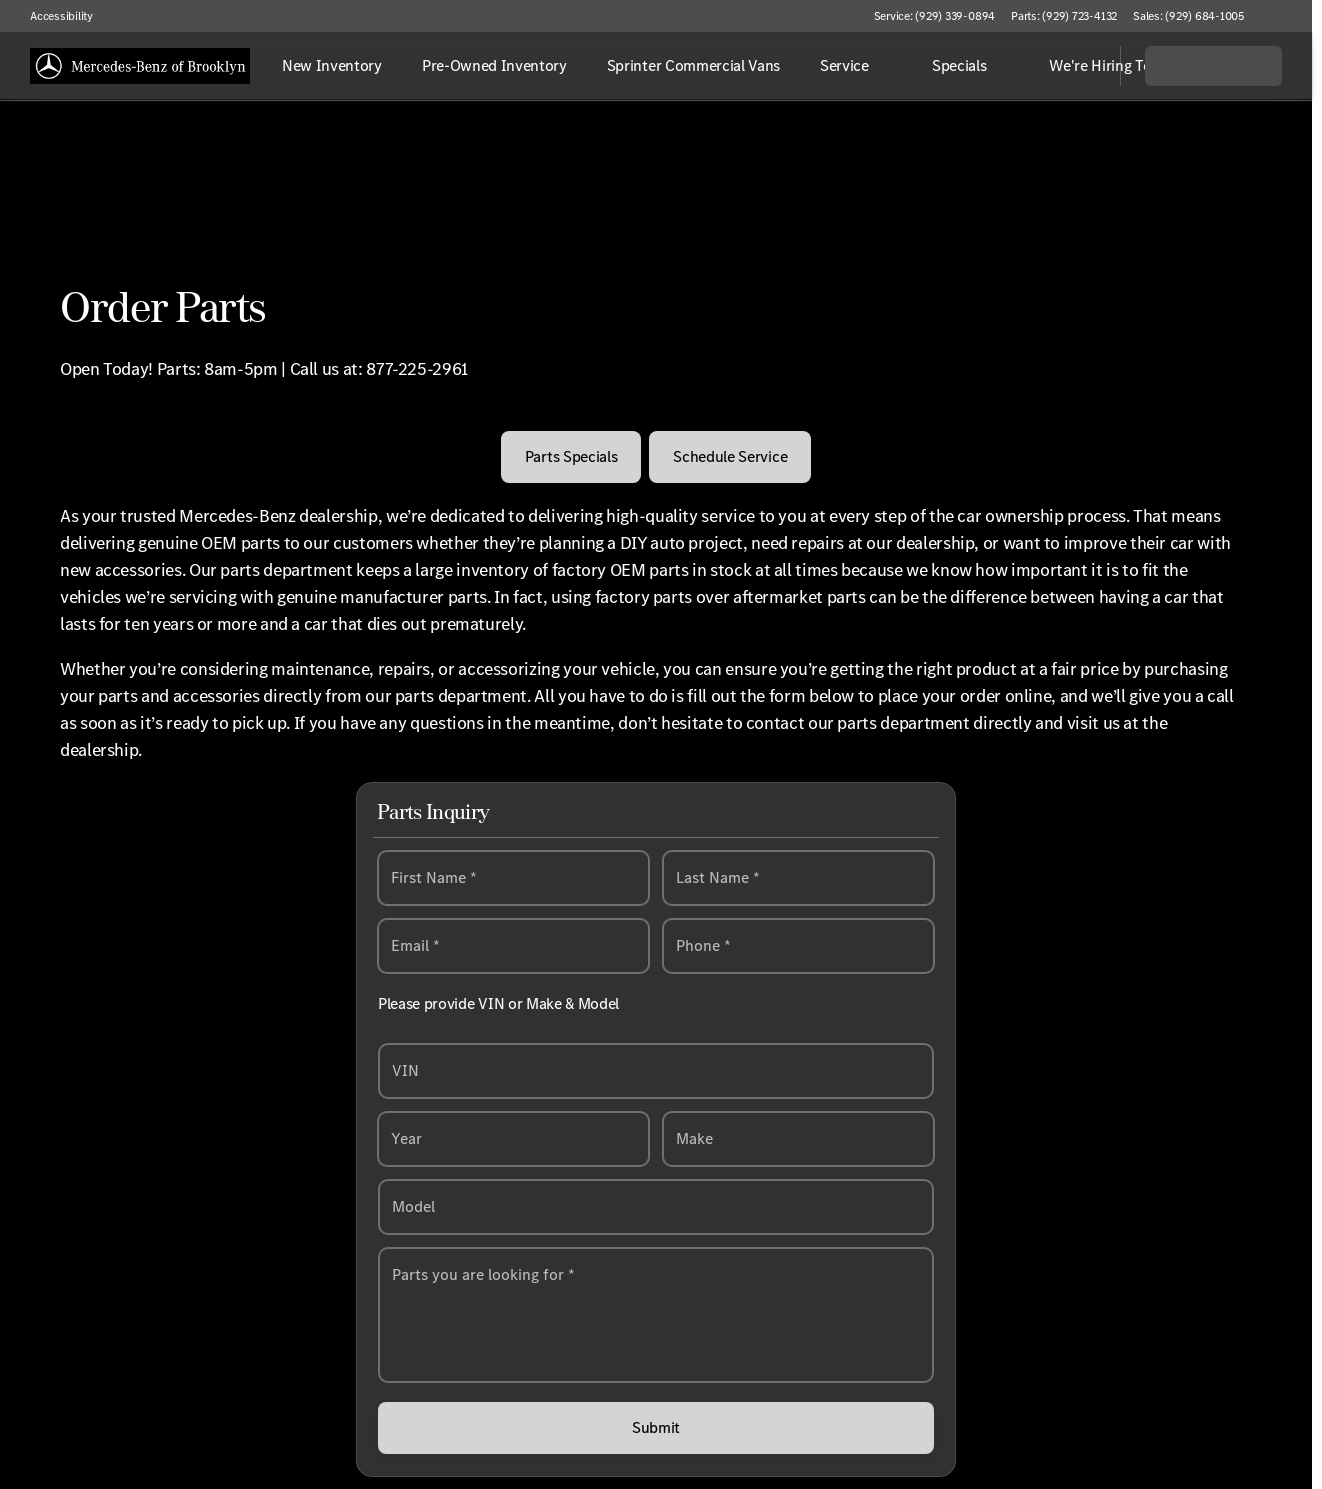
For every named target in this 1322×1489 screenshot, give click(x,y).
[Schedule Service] (730, 457)
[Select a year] (513, 1140)
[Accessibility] (52, 16)
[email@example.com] (513, 947)
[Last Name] (798, 879)
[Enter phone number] (798, 947)
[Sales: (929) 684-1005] (1188, 16)
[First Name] (513, 879)
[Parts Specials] (571, 457)
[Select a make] (798, 1140)
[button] (1288, 16)
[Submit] (656, 1429)
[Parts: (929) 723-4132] (1064, 16)
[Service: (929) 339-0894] (934, 16)
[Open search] (1080, 66)
